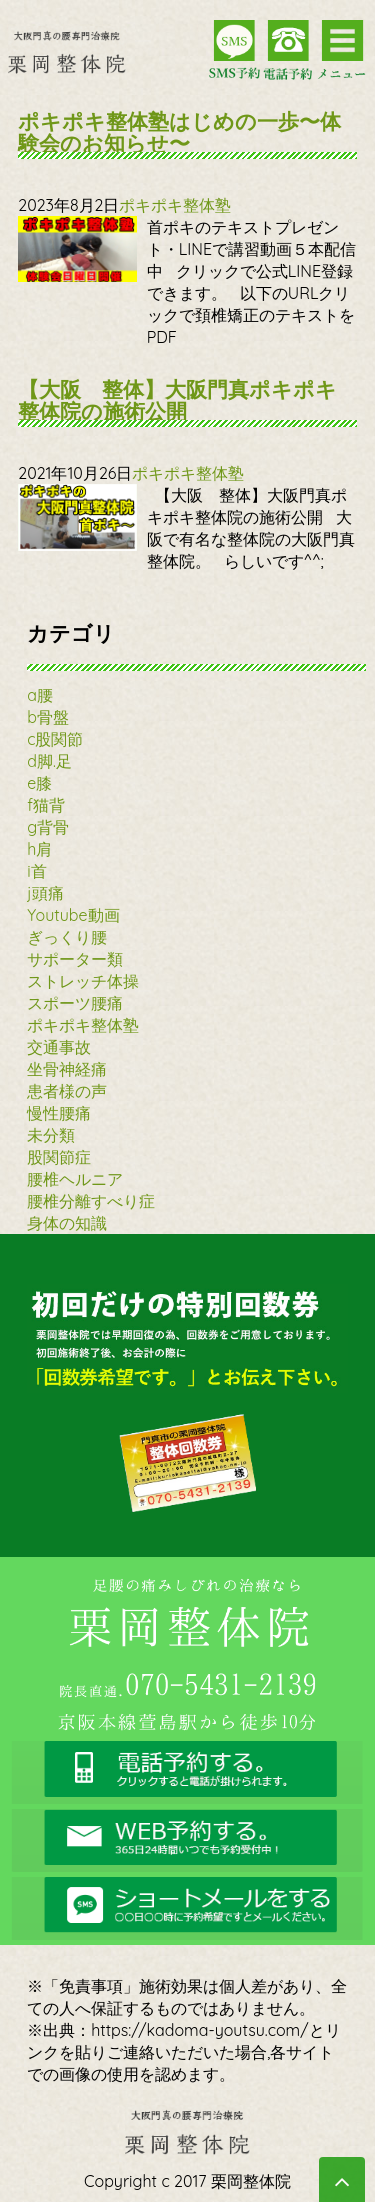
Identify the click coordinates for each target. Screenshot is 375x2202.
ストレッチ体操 (83, 981)
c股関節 (55, 739)
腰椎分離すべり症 (91, 1201)
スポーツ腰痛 (75, 1003)
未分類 (51, 1135)
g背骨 (48, 827)
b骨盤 (48, 717)
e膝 (39, 783)
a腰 (40, 695)
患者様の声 (67, 1091)
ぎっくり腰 (67, 937)
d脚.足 (49, 761)
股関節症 (59, 1157)
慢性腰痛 (59, 1113)
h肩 (39, 849)
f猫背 (46, 805)
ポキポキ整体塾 (175, 205)
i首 (36, 871)
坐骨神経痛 (67, 1069)
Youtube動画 (73, 915)
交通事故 (59, 1047)
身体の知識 (67, 1223)
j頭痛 (45, 893)
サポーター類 (75, 959)
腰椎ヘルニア (75, 1179)
